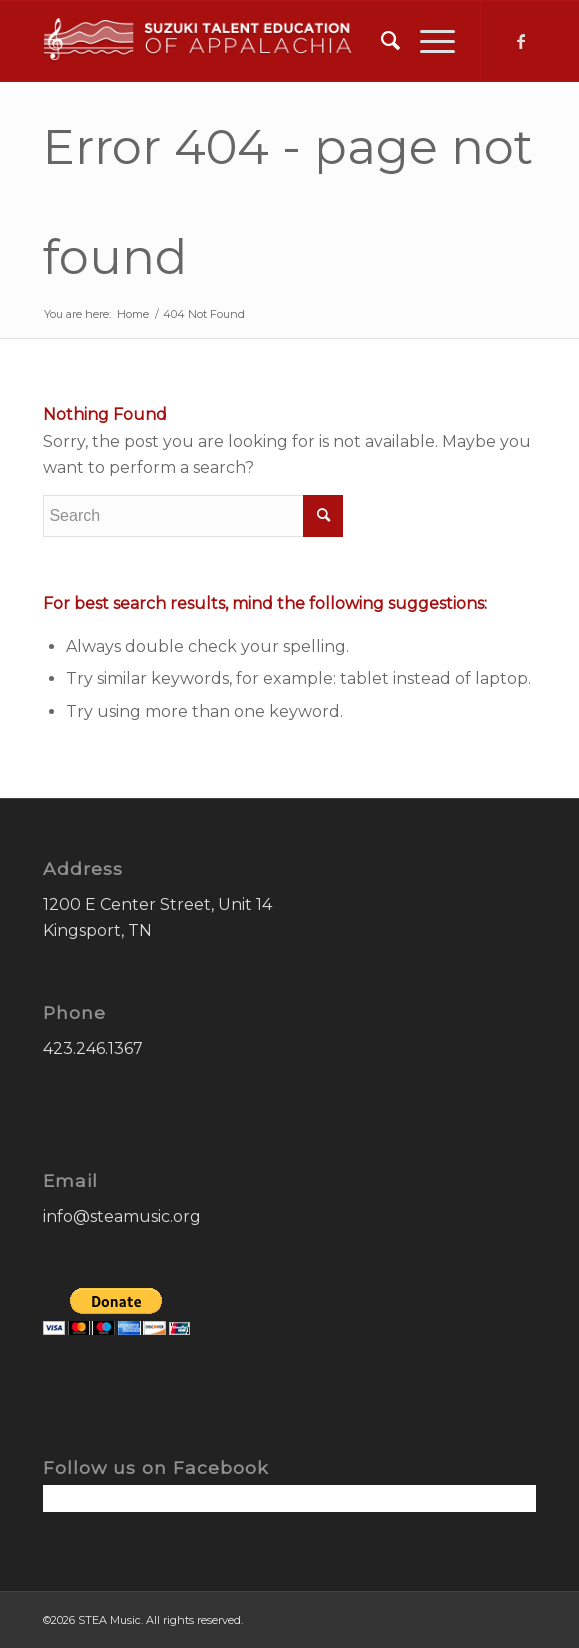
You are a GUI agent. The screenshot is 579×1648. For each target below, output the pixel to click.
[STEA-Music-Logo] (240, 41)
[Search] (380, 41)
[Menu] (427, 41)
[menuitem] (380, 41)
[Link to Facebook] (521, 41)
